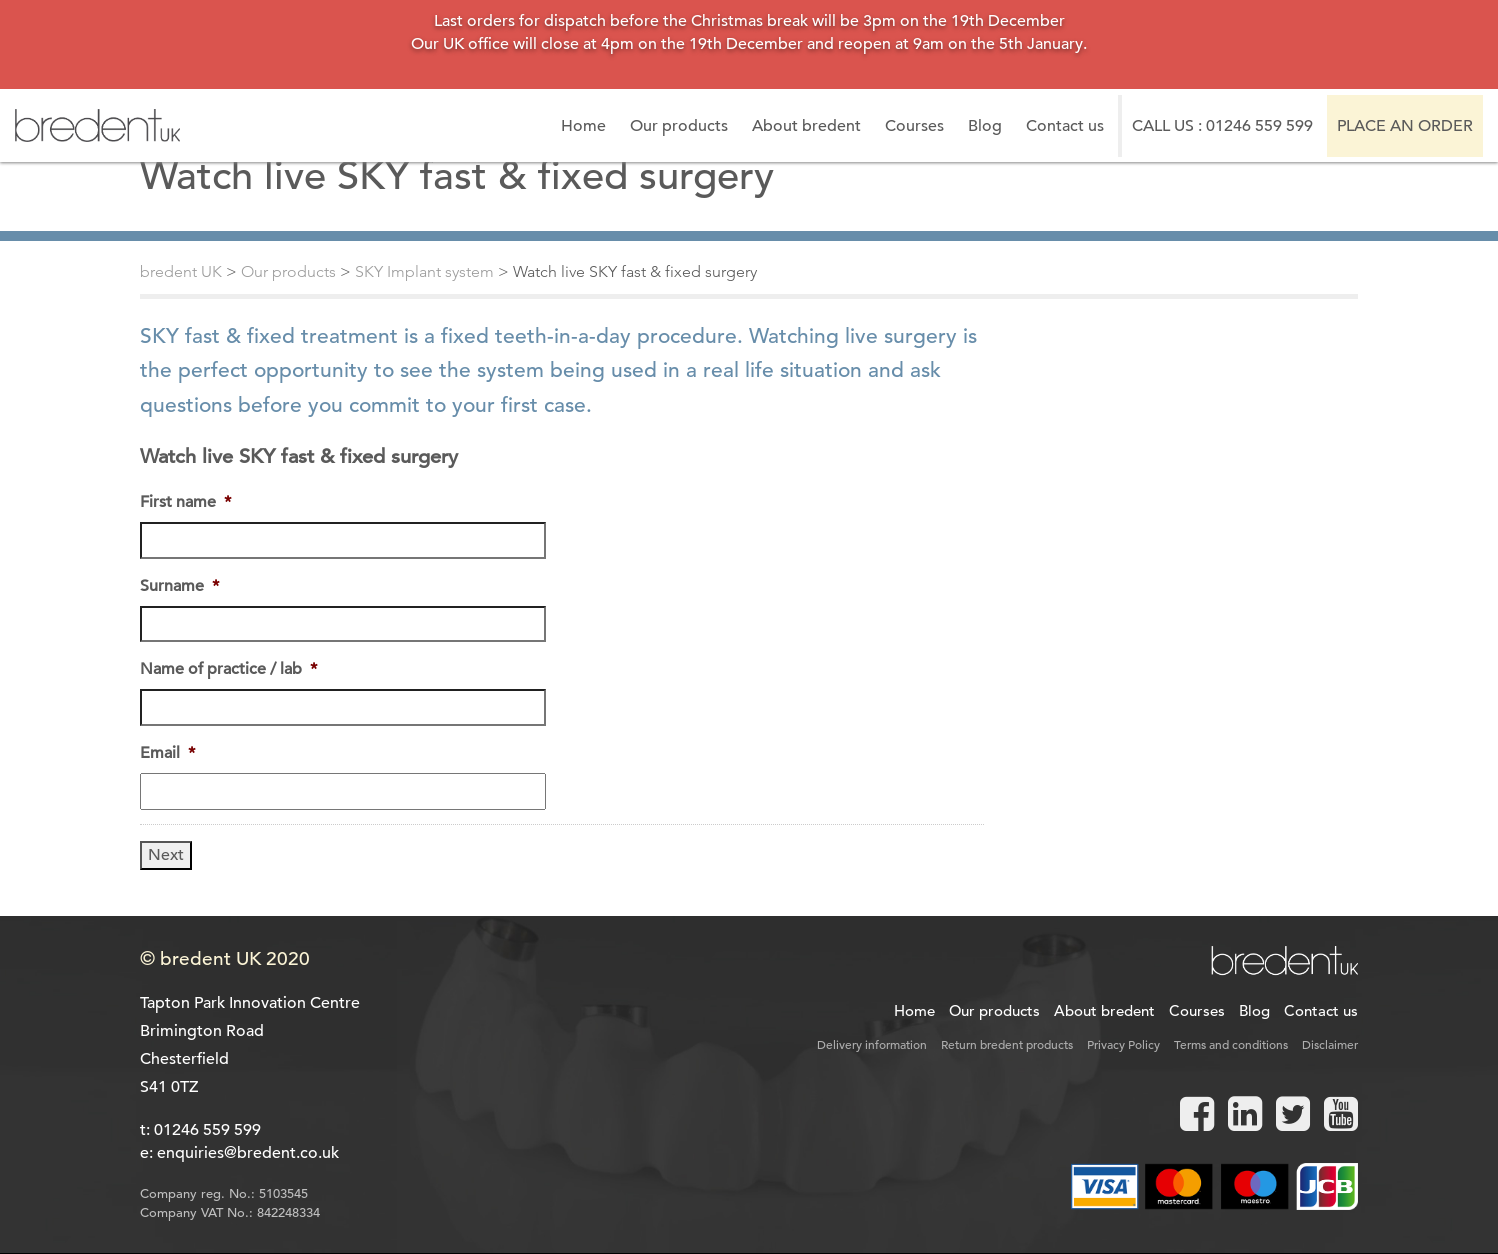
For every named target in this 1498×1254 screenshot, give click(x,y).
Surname (179, 586)
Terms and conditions (1231, 1044)
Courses (914, 126)
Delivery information (872, 1044)
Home (583, 126)
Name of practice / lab (228, 669)
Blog (985, 126)
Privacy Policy (1123, 1044)
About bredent (806, 126)
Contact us (1065, 126)
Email (167, 753)
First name (185, 502)
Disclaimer (1330, 1044)
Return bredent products (1007, 1044)
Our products (679, 126)
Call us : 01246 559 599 (1222, 126)
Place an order (1405, 126)
